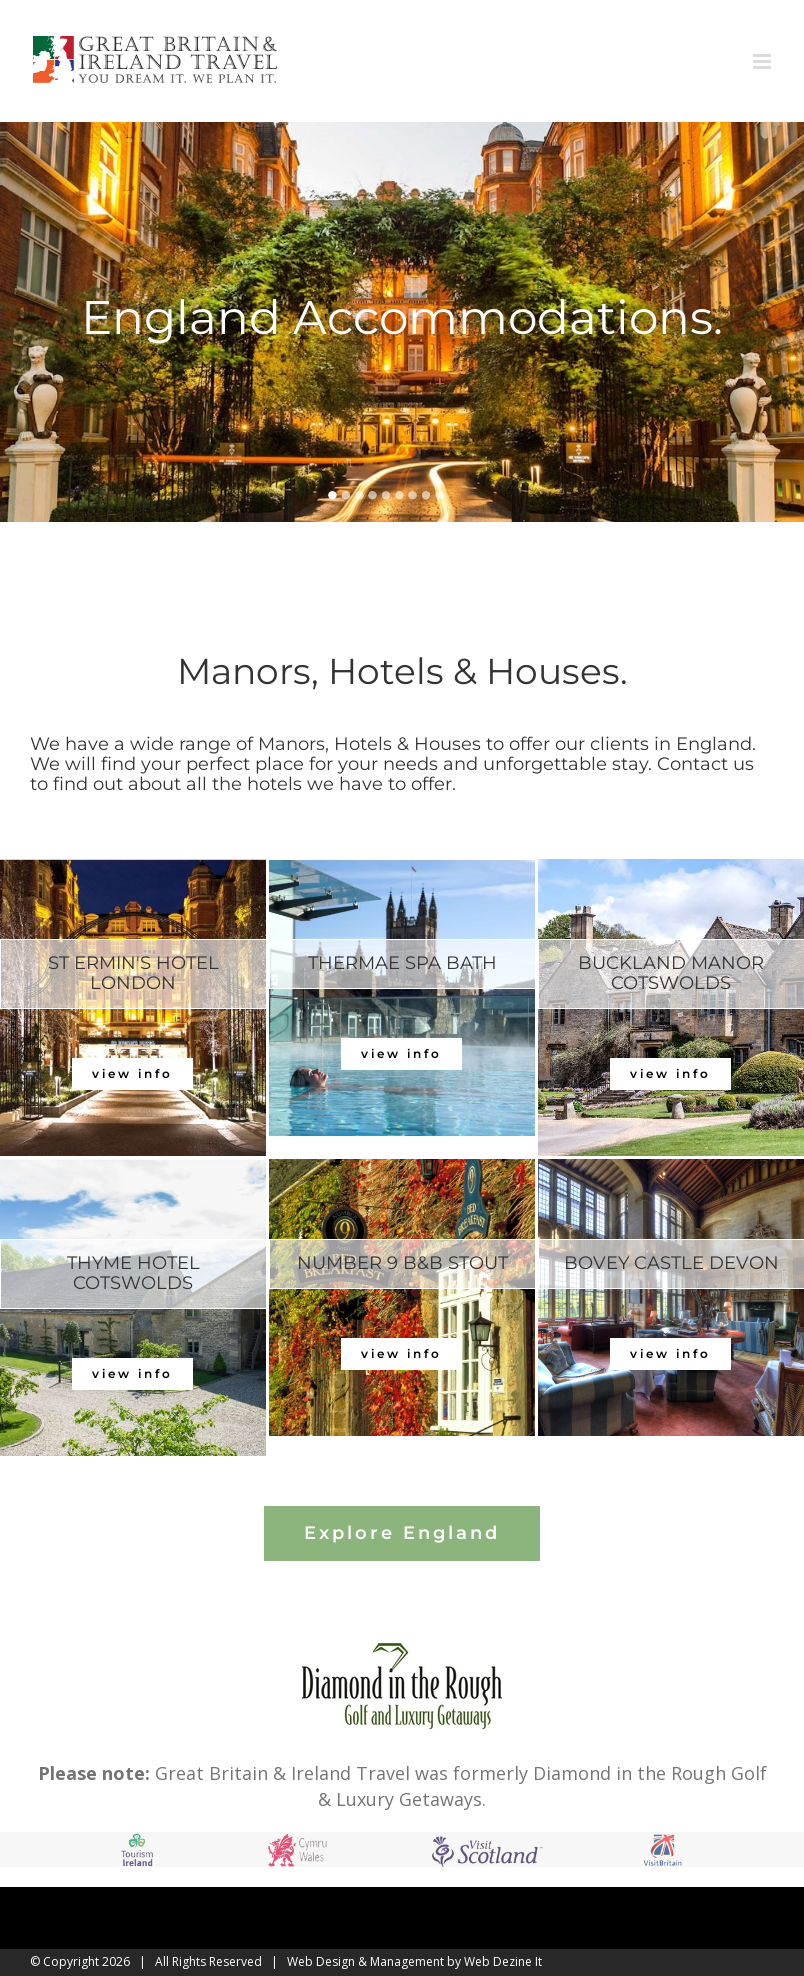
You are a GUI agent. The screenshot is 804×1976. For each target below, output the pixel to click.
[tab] (133, 974)
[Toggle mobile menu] (763, 61)
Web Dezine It (503, 1961)
